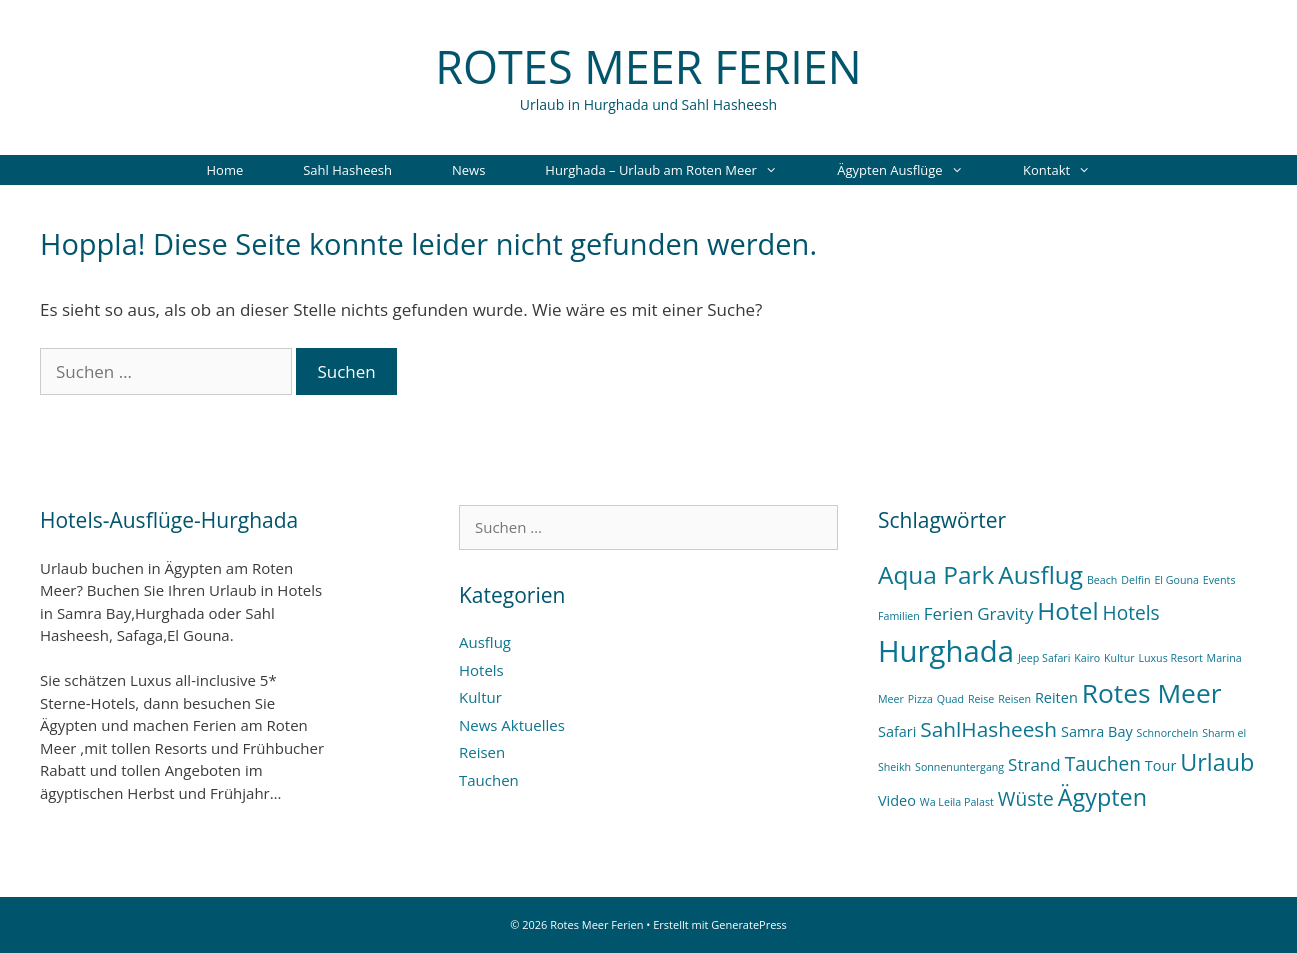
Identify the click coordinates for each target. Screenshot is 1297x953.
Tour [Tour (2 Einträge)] (1160, 765)
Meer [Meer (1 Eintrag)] (891, 699)
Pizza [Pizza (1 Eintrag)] (920, 699)
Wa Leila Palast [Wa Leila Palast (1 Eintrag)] (957, 802)
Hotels (481, 670)
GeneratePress (749, 924)
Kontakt (1071, 170)
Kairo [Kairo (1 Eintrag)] (1087, 658)
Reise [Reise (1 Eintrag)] (981, 699)
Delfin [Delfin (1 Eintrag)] (1135, 580)
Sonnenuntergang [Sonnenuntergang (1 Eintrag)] (959, 767)
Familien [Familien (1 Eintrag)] (899, 616)
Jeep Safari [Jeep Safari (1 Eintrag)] (1044, 658)
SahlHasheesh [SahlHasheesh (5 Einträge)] (988, 729)
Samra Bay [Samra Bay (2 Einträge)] (1097, 731)
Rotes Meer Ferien (648, 66)
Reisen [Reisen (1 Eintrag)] (1014, 699)
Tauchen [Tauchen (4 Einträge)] (1103, 764)
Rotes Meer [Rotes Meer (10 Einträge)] (1152, 693)
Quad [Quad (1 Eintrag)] (950, 699)
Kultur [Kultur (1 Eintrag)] (1119, 658)
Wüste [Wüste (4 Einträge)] (1026, 799)
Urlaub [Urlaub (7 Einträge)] (1217, 762)
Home (224, 170)
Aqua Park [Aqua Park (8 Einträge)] (936, 574)
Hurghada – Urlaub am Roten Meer (676, 170)
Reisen (482, 752)
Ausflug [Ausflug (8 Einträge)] (1040, 574)
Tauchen (489, 780)
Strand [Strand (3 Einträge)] (1034, 764)
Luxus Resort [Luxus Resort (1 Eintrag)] (1170, 658)
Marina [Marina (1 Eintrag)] (1224, 658)
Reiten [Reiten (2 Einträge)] (1056, 697)
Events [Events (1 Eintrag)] (1219, 580)
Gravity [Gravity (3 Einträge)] (1005, 613)
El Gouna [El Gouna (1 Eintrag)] (1176, 580)
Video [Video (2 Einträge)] (897, 800)
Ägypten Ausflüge (915, 170)
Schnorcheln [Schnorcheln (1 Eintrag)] (1168, 733)
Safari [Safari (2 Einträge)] (897, 731)
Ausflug (485, 642)
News (468, 170)
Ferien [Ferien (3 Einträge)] (949, 613)
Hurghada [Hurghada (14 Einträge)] (946, 651)
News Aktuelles (512, 725)
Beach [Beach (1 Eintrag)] (1102, 580)
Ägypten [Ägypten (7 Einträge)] (1102, 797)
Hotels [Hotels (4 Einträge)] (1131, 613)
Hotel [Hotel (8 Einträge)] (1067, 610)
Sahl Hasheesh (347, 170)
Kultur (480, 697)
